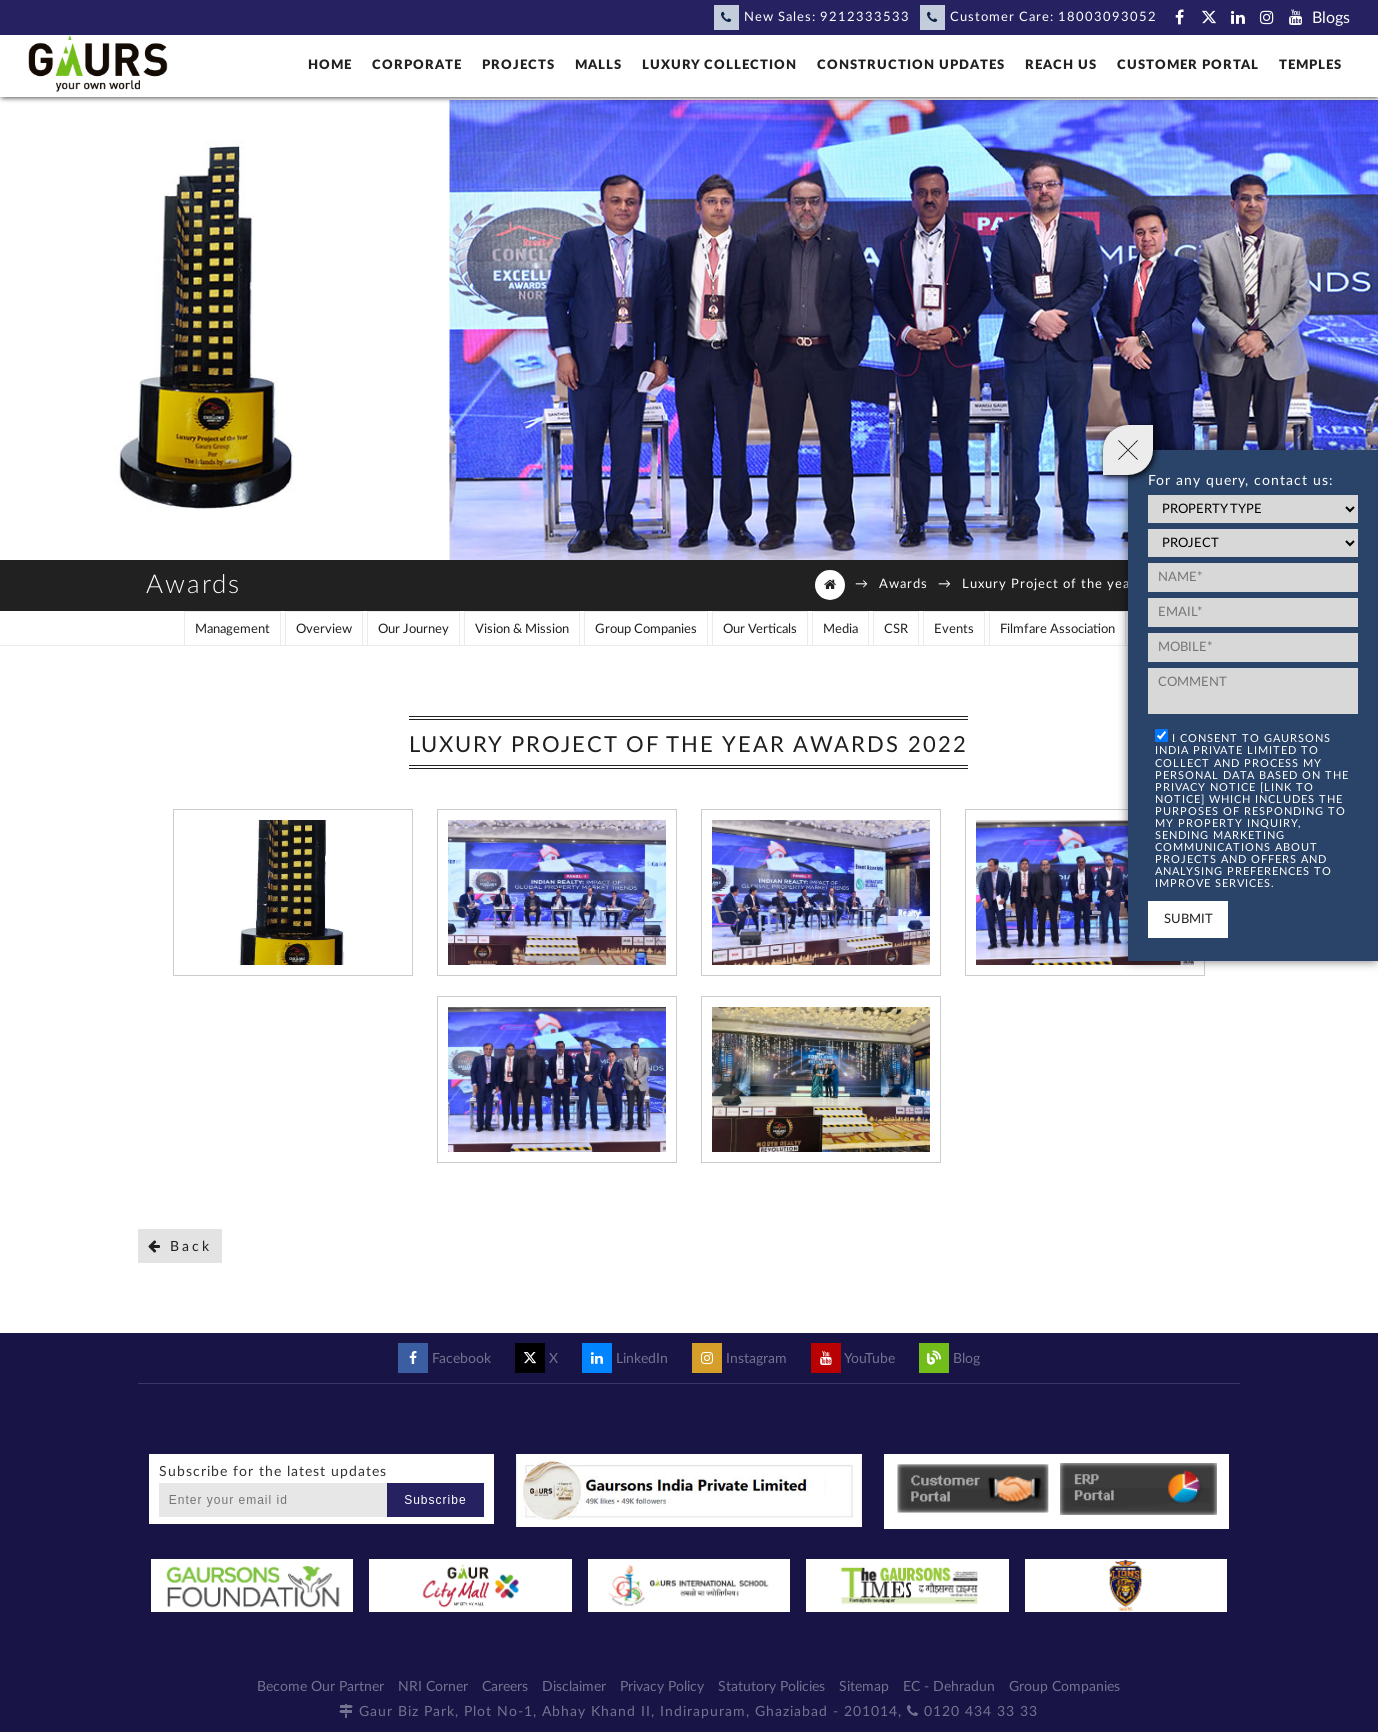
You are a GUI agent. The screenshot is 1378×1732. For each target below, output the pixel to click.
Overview (324, 629)
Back (180, 1246)
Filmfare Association (1057, 629)
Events (954, 629)
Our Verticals (760, 629)
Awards (903, 584)
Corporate (417, 65)
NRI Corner (433, 1687)
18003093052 (1107, 17)
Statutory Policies (771, 1687)
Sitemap (864, 1687)
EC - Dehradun (949, 1687)
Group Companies (646, 629)
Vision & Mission (522, 629)
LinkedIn (625, 1359)
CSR (896, 629)
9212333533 (865, 17)
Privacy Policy (662, 1687)
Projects (518, 65)
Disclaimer (574, 1687)
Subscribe (435, 1500)
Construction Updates (911, 65)
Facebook (444, 1359)
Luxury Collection (719, 65)
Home (330, 65)
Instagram (739, 1359)
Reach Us (1061, 65)
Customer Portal (1188, 65)
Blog (949, 1359)
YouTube (853, 1359)
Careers (505, 1687)
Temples (1310, 65)
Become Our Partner (320, 1687)
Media (840, 629)
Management (232, 629)
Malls (598, 65)
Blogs (1331, 18)
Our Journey (413, 629)
